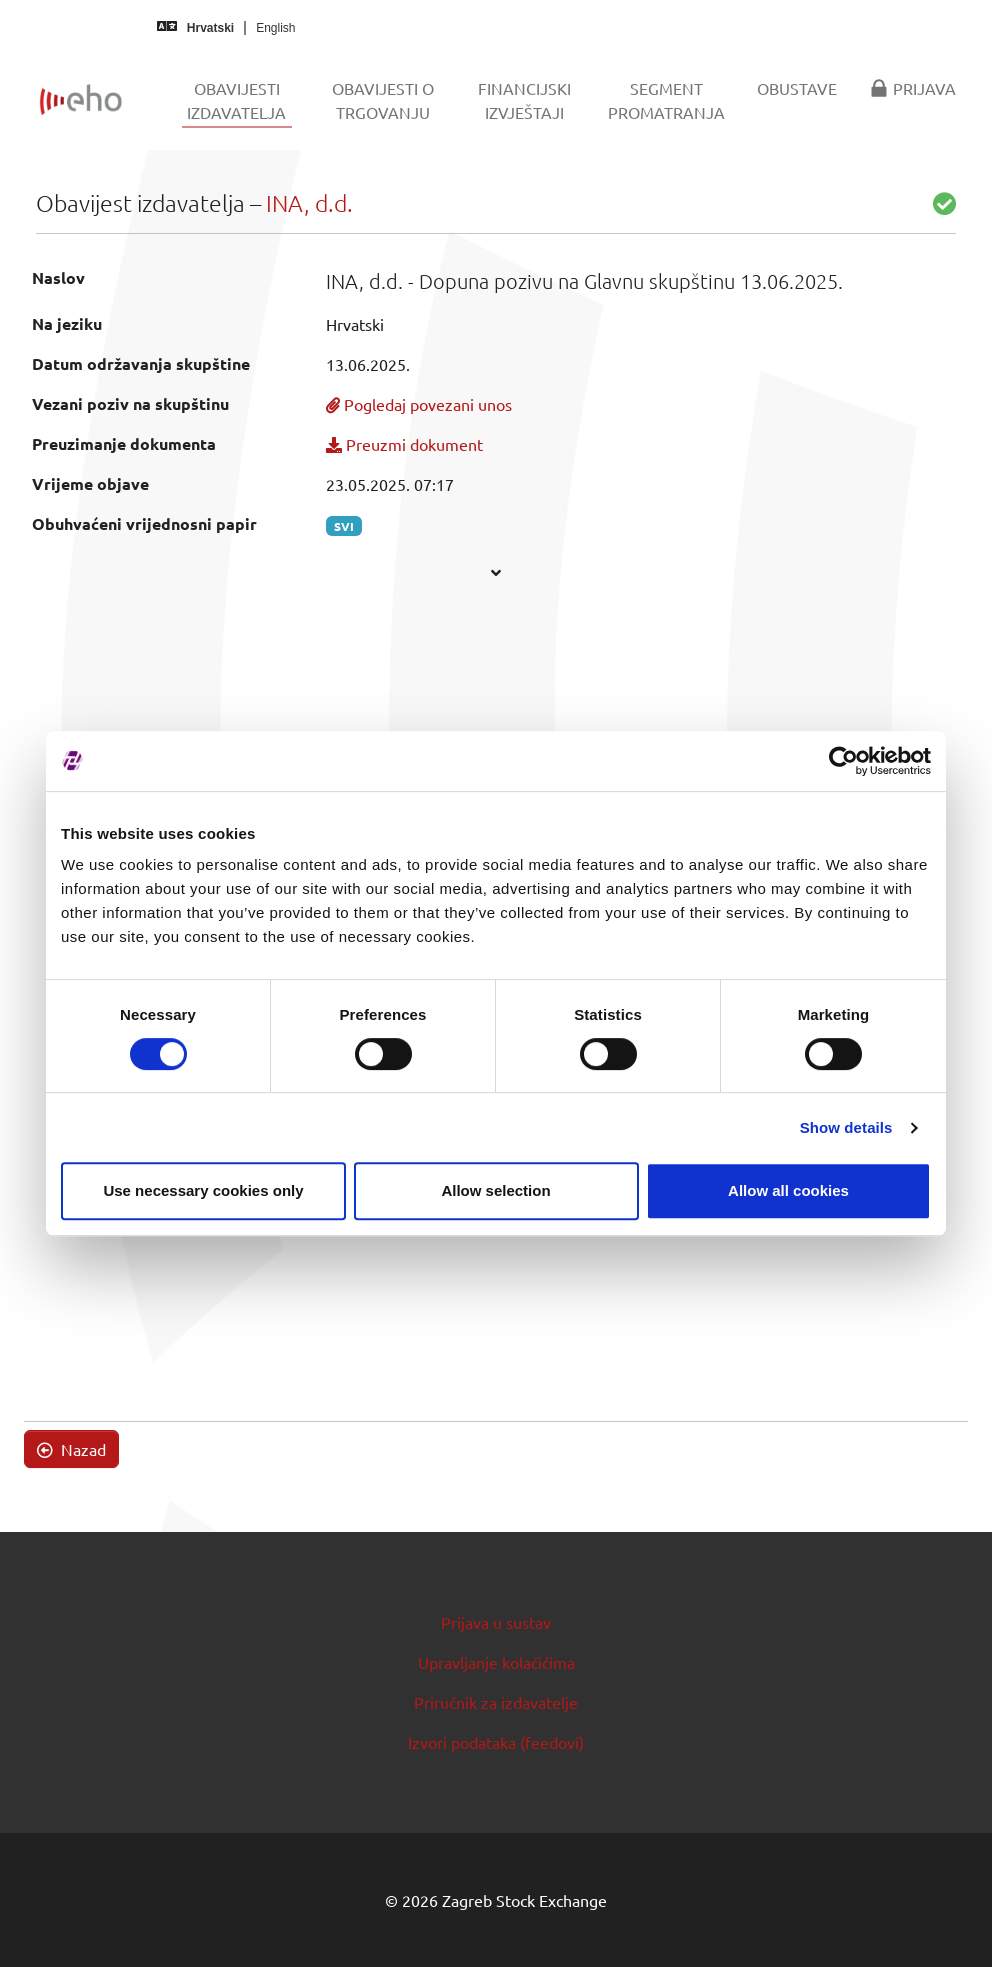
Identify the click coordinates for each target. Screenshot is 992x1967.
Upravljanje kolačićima (496, 1662)
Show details (846, 1127)
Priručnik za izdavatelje (496, 1702)
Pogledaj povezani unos (419, 404)
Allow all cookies (788, 1190)
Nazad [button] (71, 1449)
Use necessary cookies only (203, 1190)
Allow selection (495, 1190)
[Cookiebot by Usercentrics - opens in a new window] (843, 761)
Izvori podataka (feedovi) (496, 1742)
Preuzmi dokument (404, 444)
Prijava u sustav (496, 1622)
